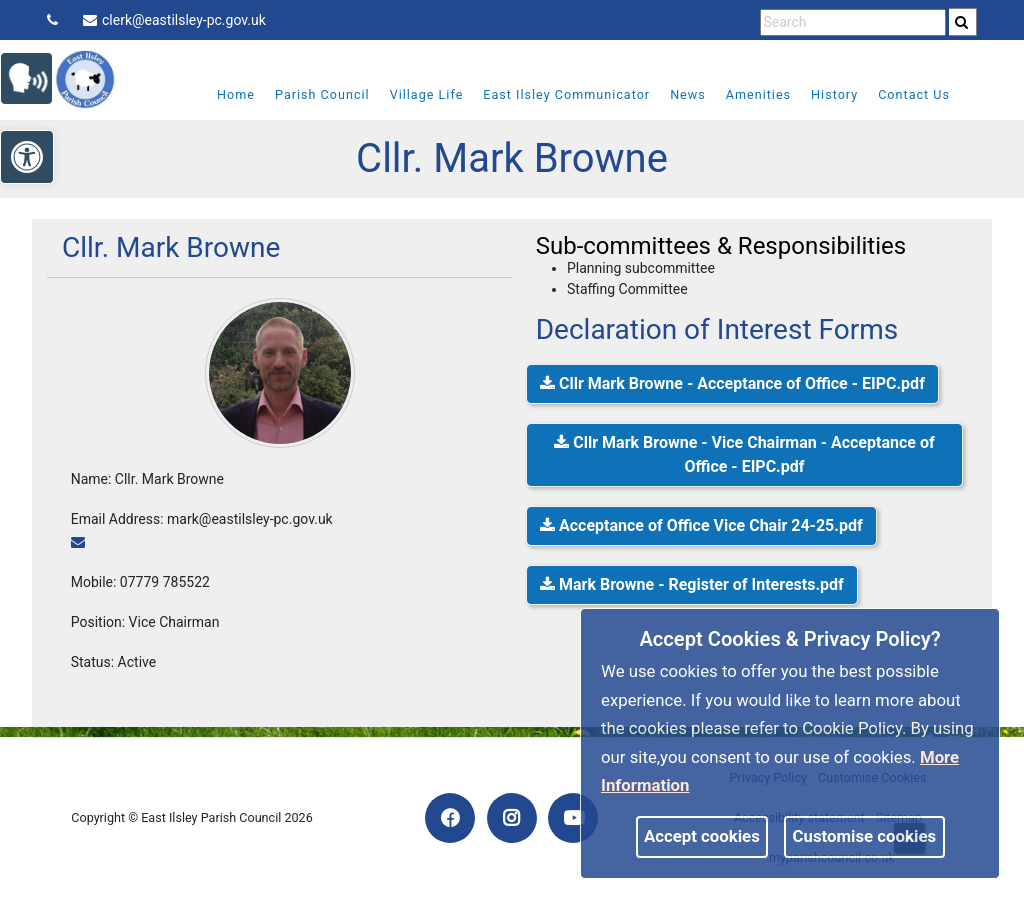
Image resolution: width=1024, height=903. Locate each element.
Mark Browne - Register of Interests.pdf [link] (692, 584)
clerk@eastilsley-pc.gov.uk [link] (174, 20)
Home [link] (223, 94)
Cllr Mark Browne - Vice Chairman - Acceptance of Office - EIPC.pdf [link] (744, 454)
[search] (963, 22)
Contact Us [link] (901, 94)
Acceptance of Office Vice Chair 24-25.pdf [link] (701, 525)
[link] (961, 22)
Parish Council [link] (308, 94)
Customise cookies (865, 836)
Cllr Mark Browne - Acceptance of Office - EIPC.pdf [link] (732, 383)
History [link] (821, 94)
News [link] (675, 94)
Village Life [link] (413, 94)
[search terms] (853, 22)
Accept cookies (702, 836)
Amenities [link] (744, 94)
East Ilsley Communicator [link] (553, 94)
